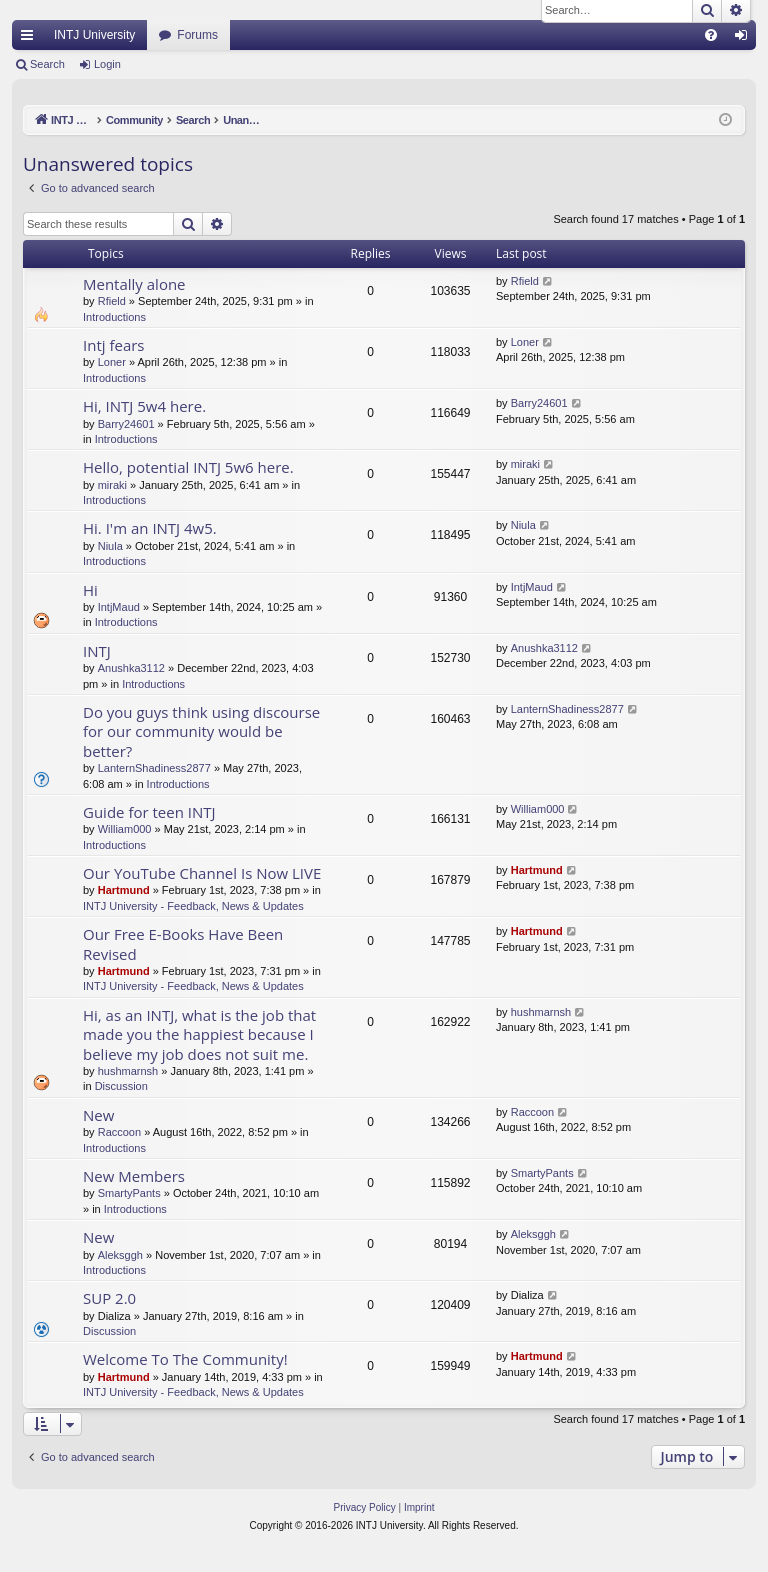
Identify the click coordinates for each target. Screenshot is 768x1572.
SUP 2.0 (109, 1298)
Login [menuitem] (745, 39)
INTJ (97, 651)
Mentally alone (134, 284)
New (98, 1115)
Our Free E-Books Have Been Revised (183, 943)
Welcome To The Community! (185, 1359)
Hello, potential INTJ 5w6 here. (188, 467)
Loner (112, 362)
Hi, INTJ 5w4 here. (144, 406)
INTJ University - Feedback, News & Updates (193, 906)
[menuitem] (711, 35)
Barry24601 (126, 424)
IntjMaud (119, 607)
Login (107, 64)
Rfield (112, 301)
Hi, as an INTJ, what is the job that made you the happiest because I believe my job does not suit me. (199, 1034)
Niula (110, 546)
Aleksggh (120, 1255)
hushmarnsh (128, 1071)
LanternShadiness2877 (154, 768)
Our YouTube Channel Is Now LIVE (202, 873)
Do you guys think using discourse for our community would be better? (201, 731)
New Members (134, 1176)
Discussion (121, 1086)
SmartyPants (129, 1193)
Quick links (31, 39)
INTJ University (94, 35)
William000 (125, 829)
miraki (112, 485)
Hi (90, 590)
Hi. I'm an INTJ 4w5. (150, 528)
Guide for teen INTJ (149, 812)
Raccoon (119, 1132)
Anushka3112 (131, 668)
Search (47, 64)
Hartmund (124, 890)
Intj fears (114, 345)
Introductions (114, 317)
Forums (197, 35)
